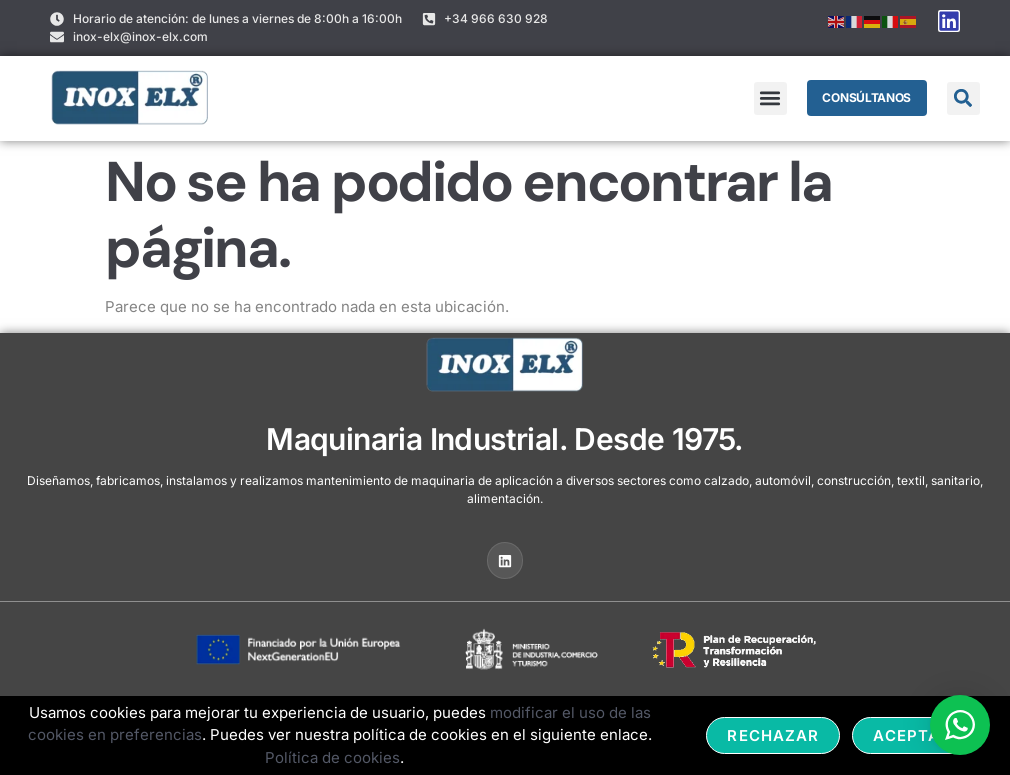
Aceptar (912, 735)
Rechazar (773, 735)
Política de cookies (332, 757)
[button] (769, 98)
